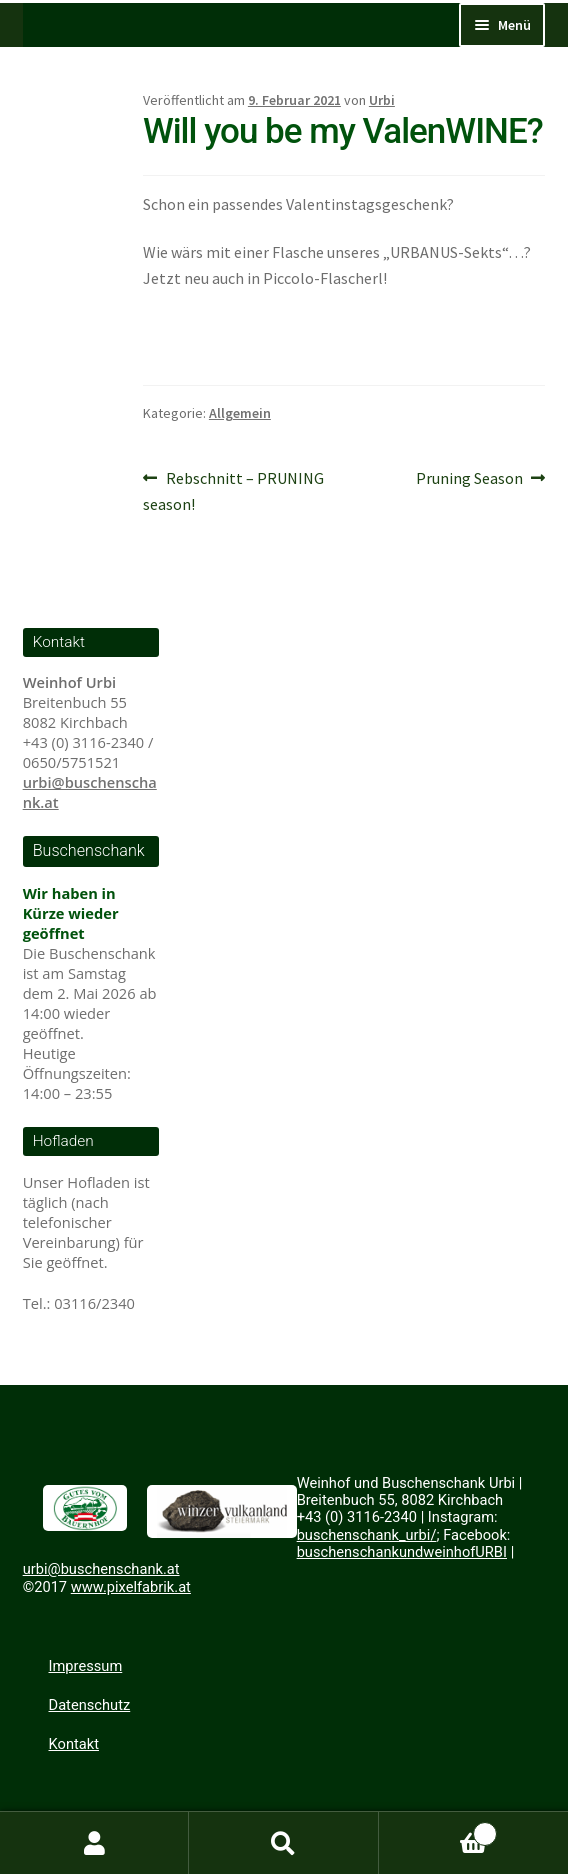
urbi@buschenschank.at (101, 1569)
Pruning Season (469, 479)
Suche (283, 1843)
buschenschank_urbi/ (367, 1535)
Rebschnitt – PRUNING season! (233, 492)
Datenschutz (90, 1705)
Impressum (86, 1666)
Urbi (382, 100)
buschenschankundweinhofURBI (402, 1552)
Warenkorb (438, 1829)
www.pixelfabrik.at (131, 1587)
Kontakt (74, 1744)
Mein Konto (94, 1843)
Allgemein (240, 413)
